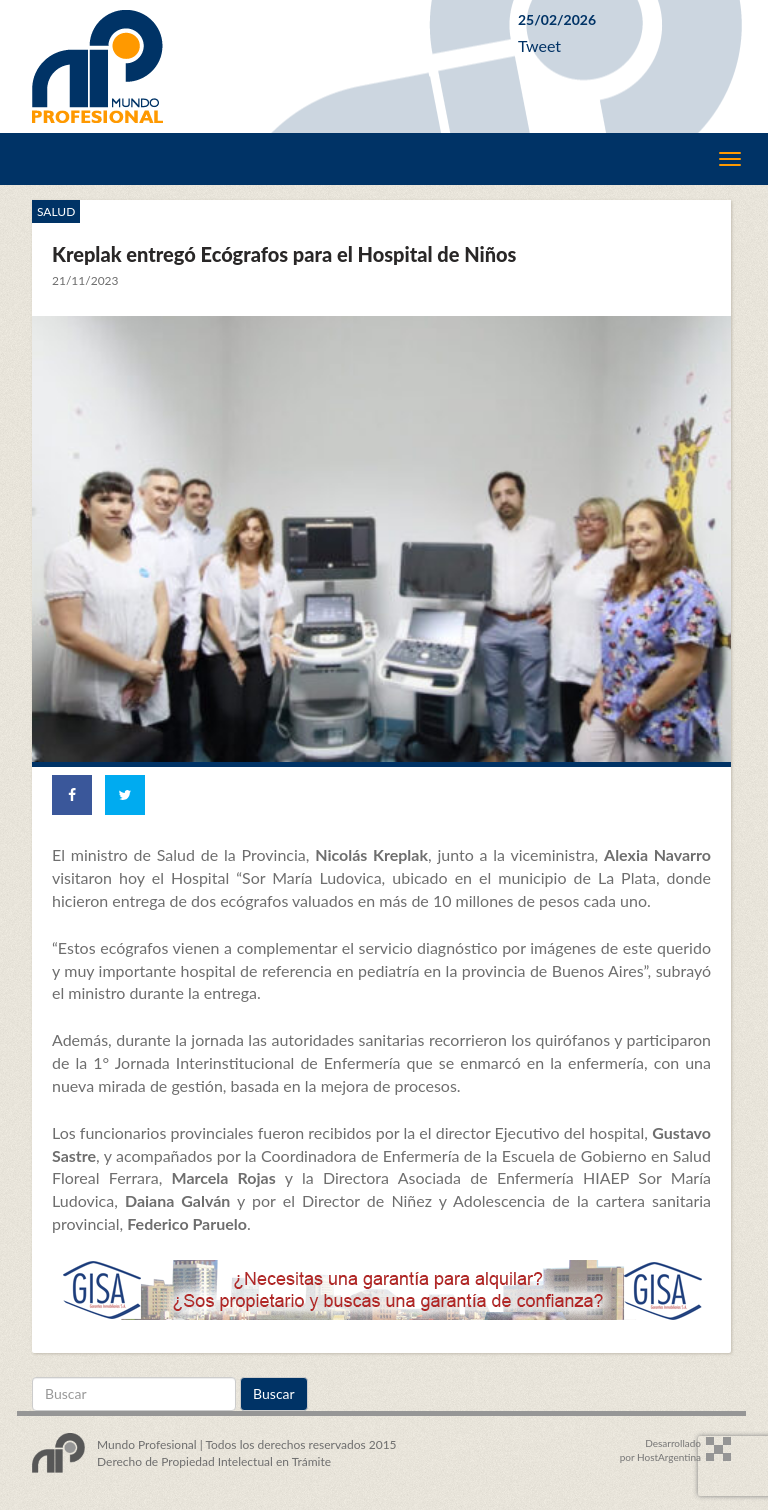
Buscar (274, 1393)
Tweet (539, 45)
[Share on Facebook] (72, 795)
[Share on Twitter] (125, 795)
